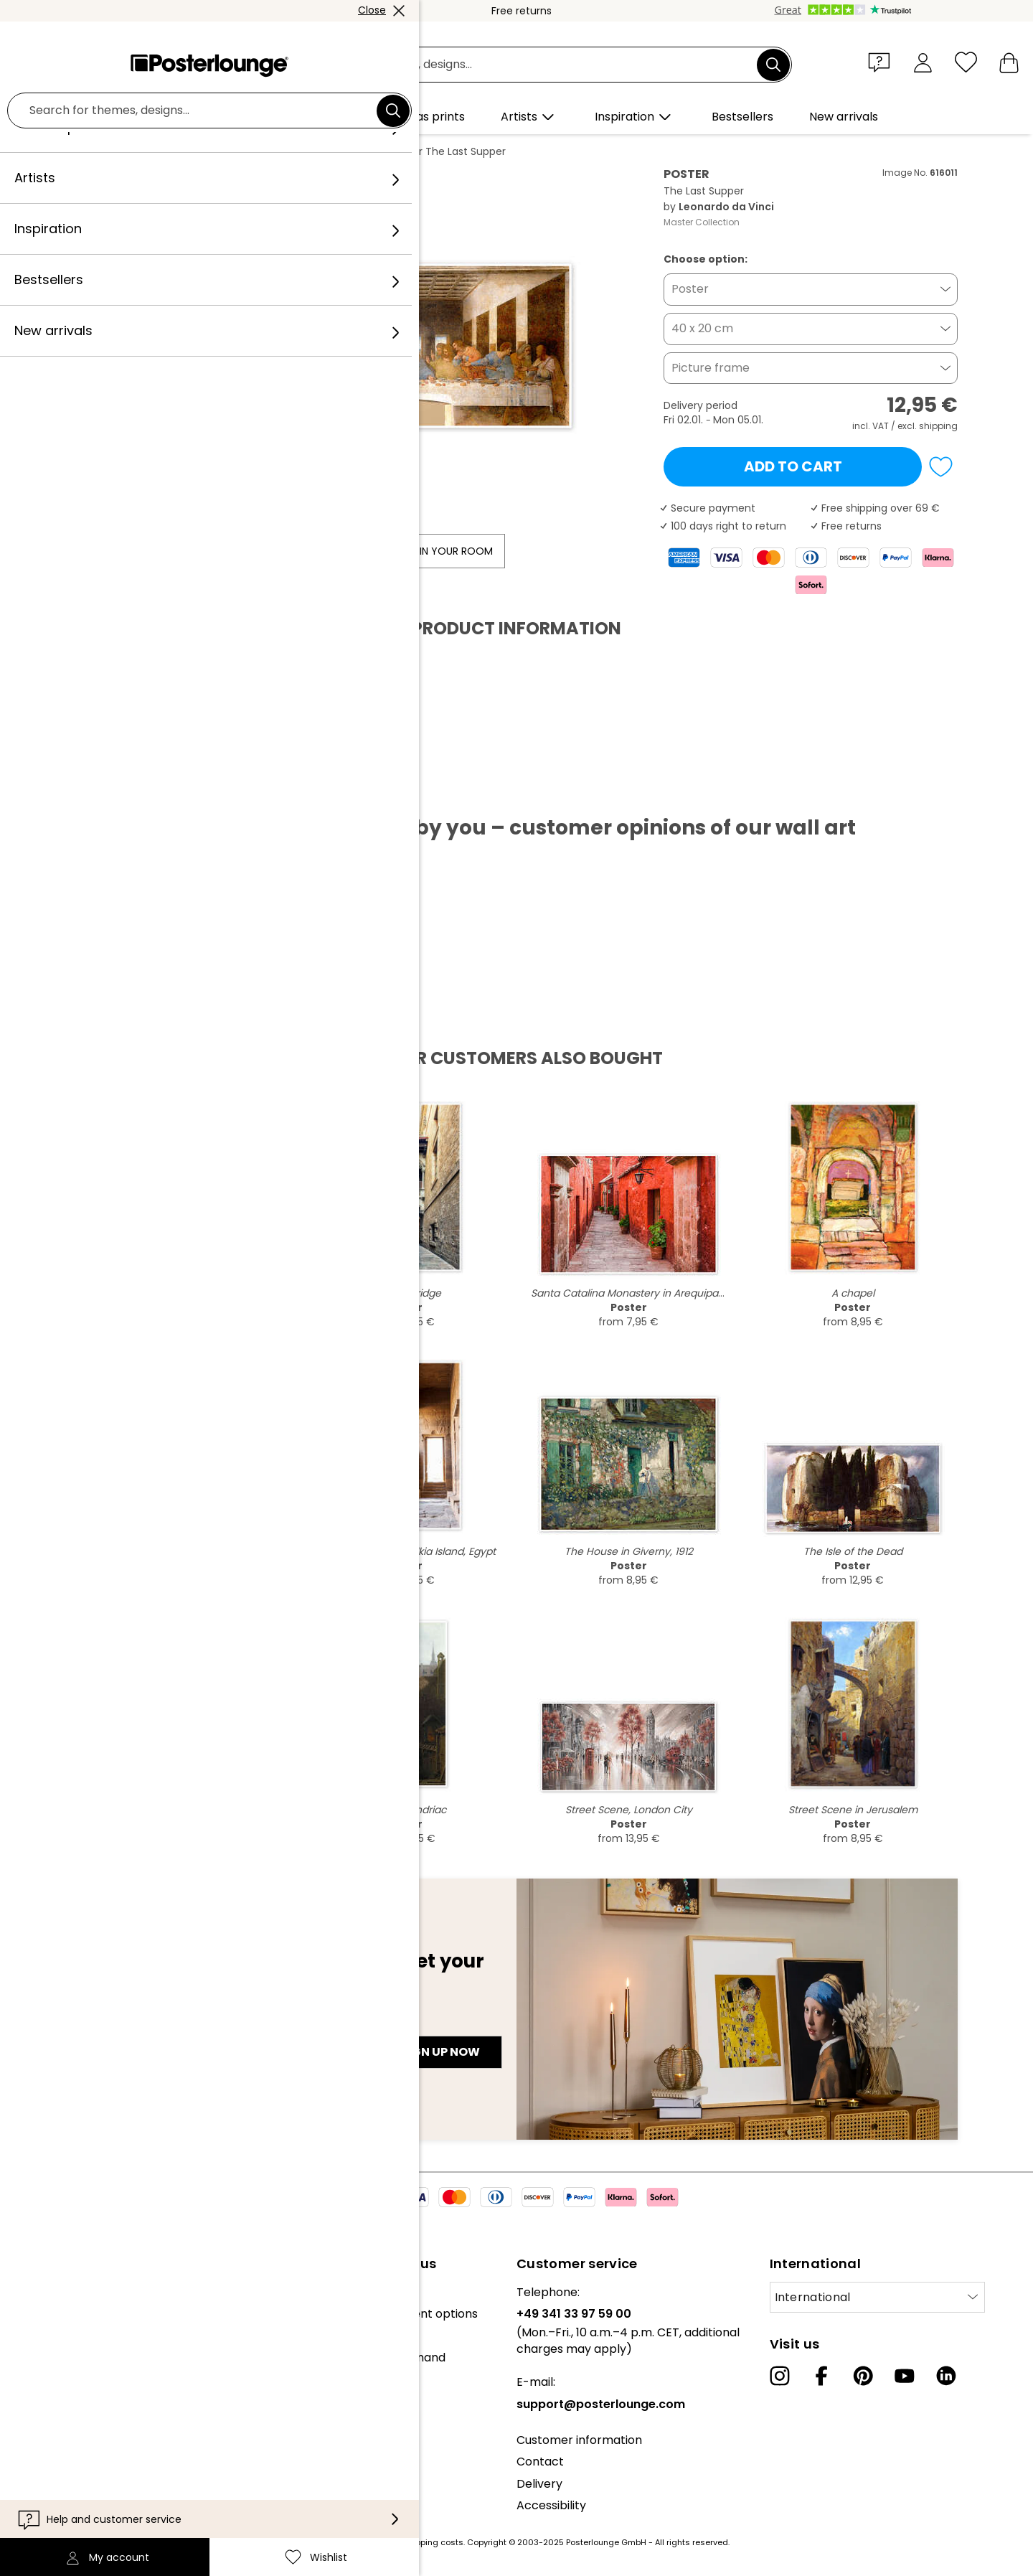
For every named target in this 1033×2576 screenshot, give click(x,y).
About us (35, 2292)
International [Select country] (813, 2297)
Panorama (244, 151)
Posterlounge (115, 151)
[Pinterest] (863, 2376)
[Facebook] (821, 2376)
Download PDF (132, 792)
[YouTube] (905, 2376)
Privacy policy (50, 2451)
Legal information (60, 2495)
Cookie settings (54, 2473)
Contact (540, 2461)
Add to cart (793, 466)
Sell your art (44, 2393)
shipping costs (433, 2542)
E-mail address (129, 2026)
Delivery (539, 2484)
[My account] (923, 62)
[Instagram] (780, 2376)
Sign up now (440, 2052)
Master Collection (702, 222)
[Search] (773, 64)
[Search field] (532, 65)
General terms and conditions (95, 2430)
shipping (938, 426)
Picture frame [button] (710, 367)
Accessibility (551, 2505)
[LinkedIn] (946, 2376)
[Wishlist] (966, 62)
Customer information (579, 2440)
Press (26, 2372)
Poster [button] (690, 289)
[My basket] (1009, 62)
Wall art (183, 151)
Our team (38, 2313)
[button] (882, 61)
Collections (42, 2335)
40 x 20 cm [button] (702, 328)
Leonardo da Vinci (330, 151)
